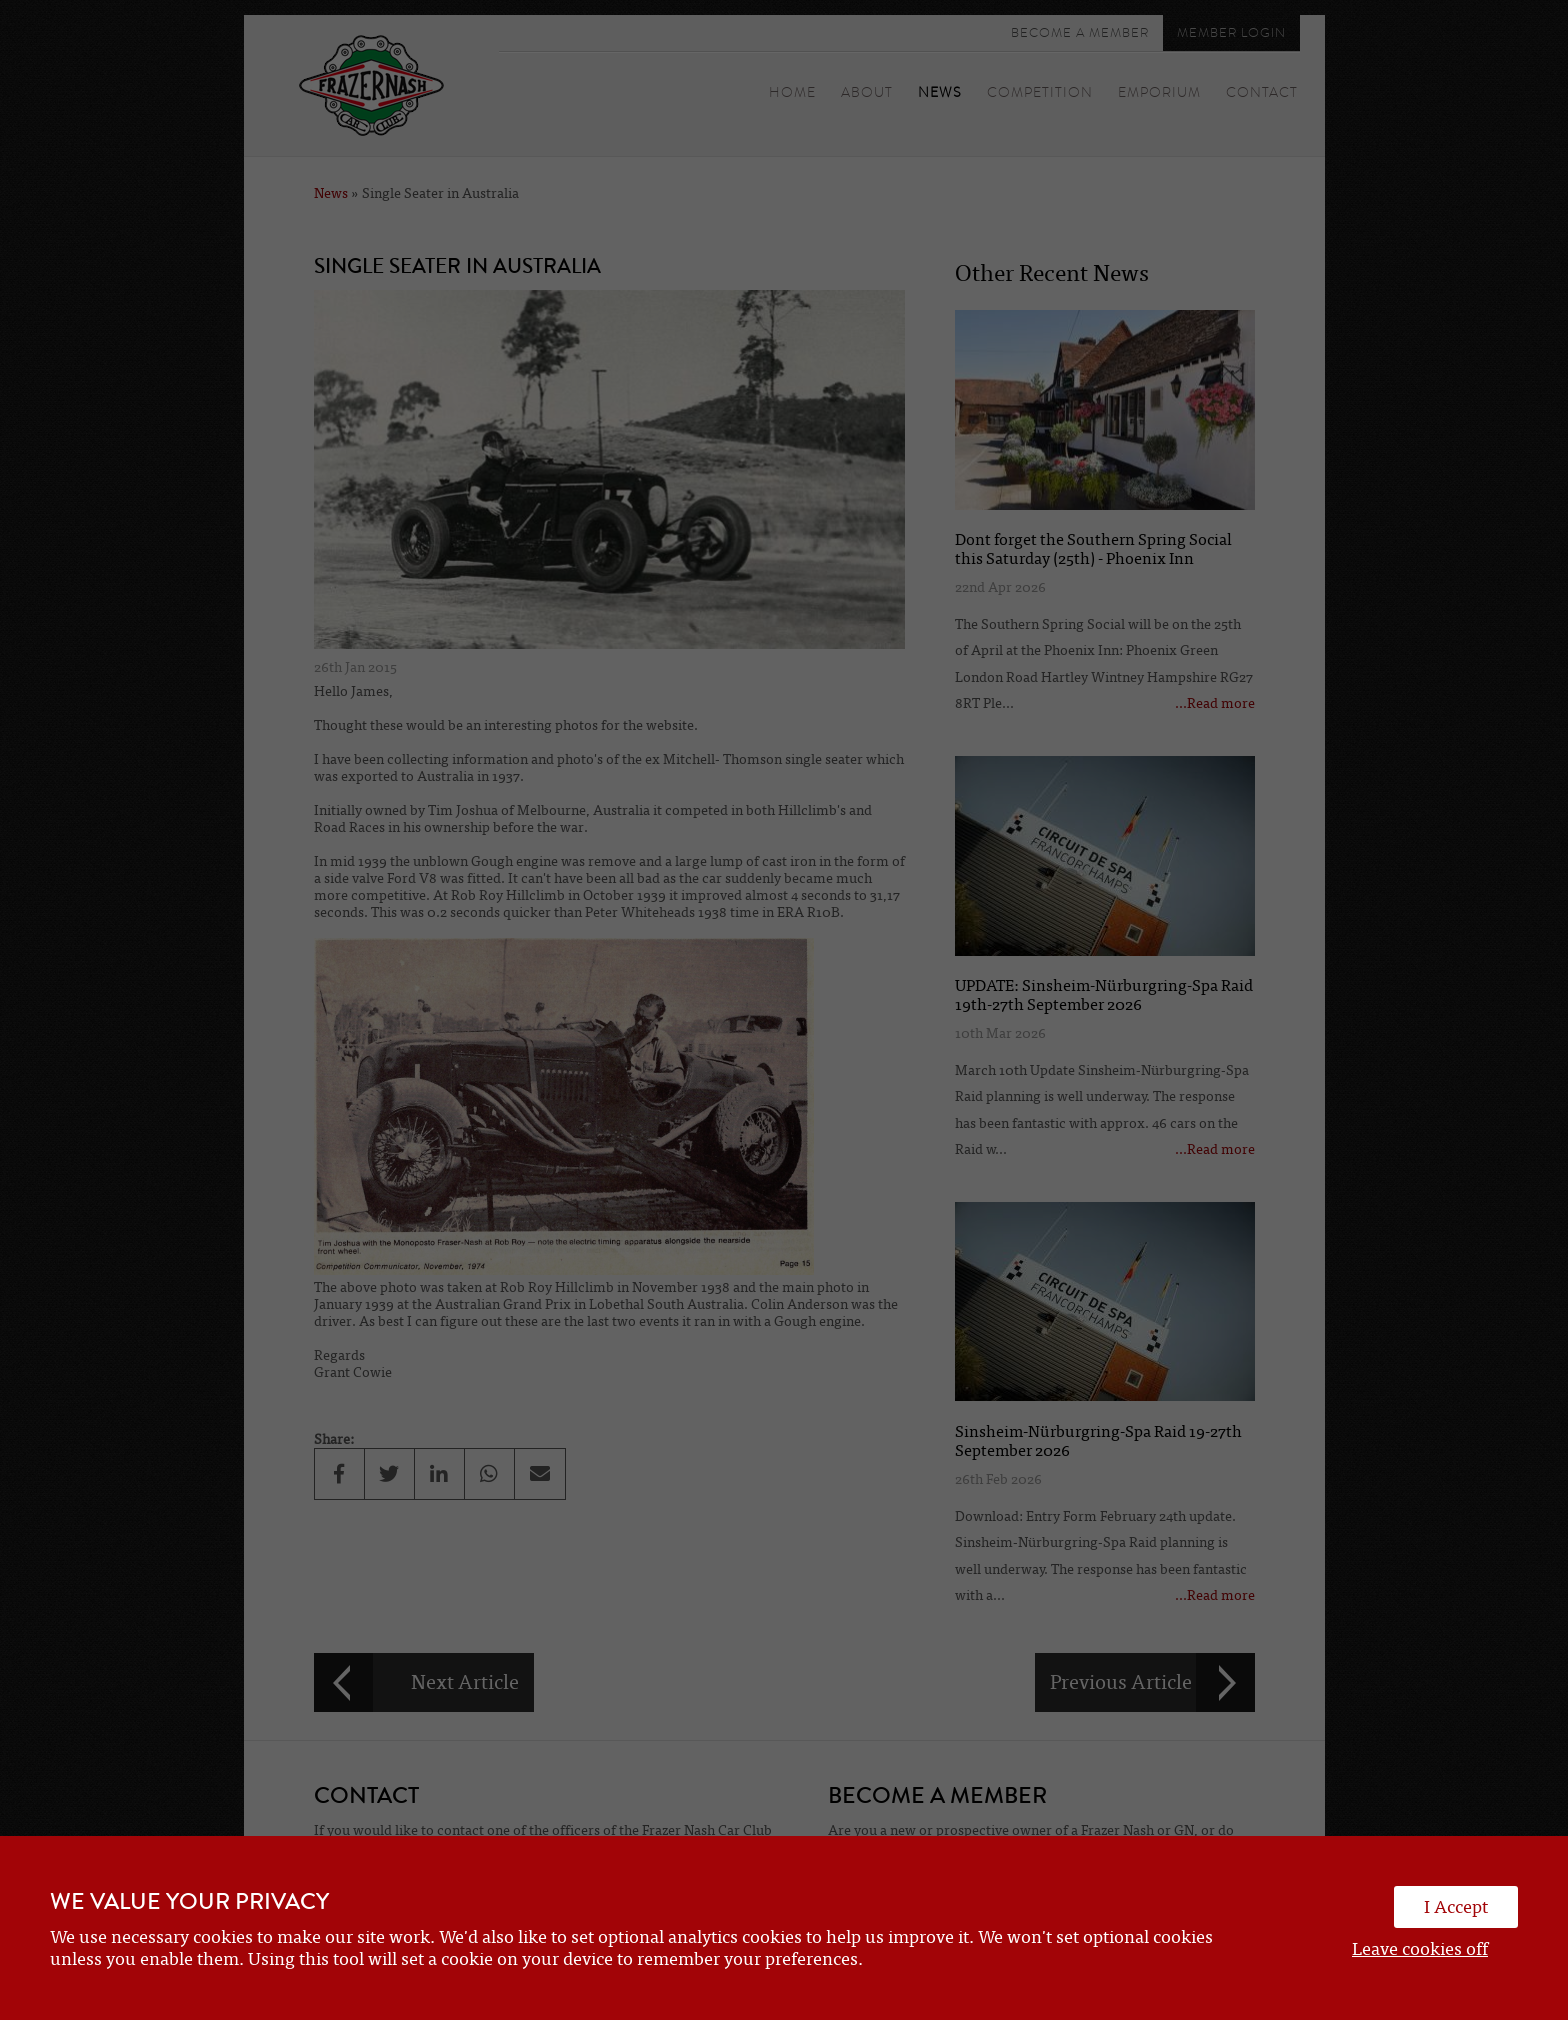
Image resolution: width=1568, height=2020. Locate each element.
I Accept (1456, 1907)
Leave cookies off (1420, 1949)
